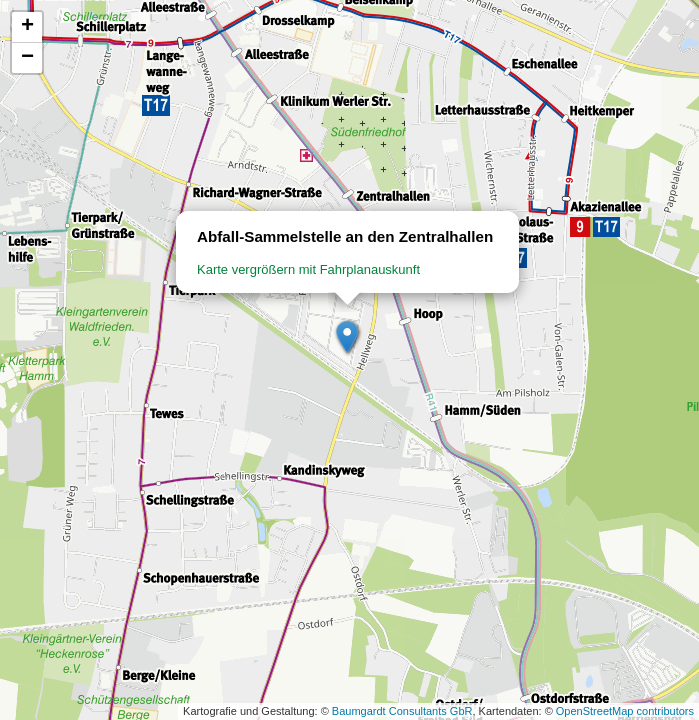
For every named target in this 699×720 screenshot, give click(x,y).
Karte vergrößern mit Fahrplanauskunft (308, 269)
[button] (348, 338)
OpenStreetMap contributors (625, 711)
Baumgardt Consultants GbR (402, 711)
